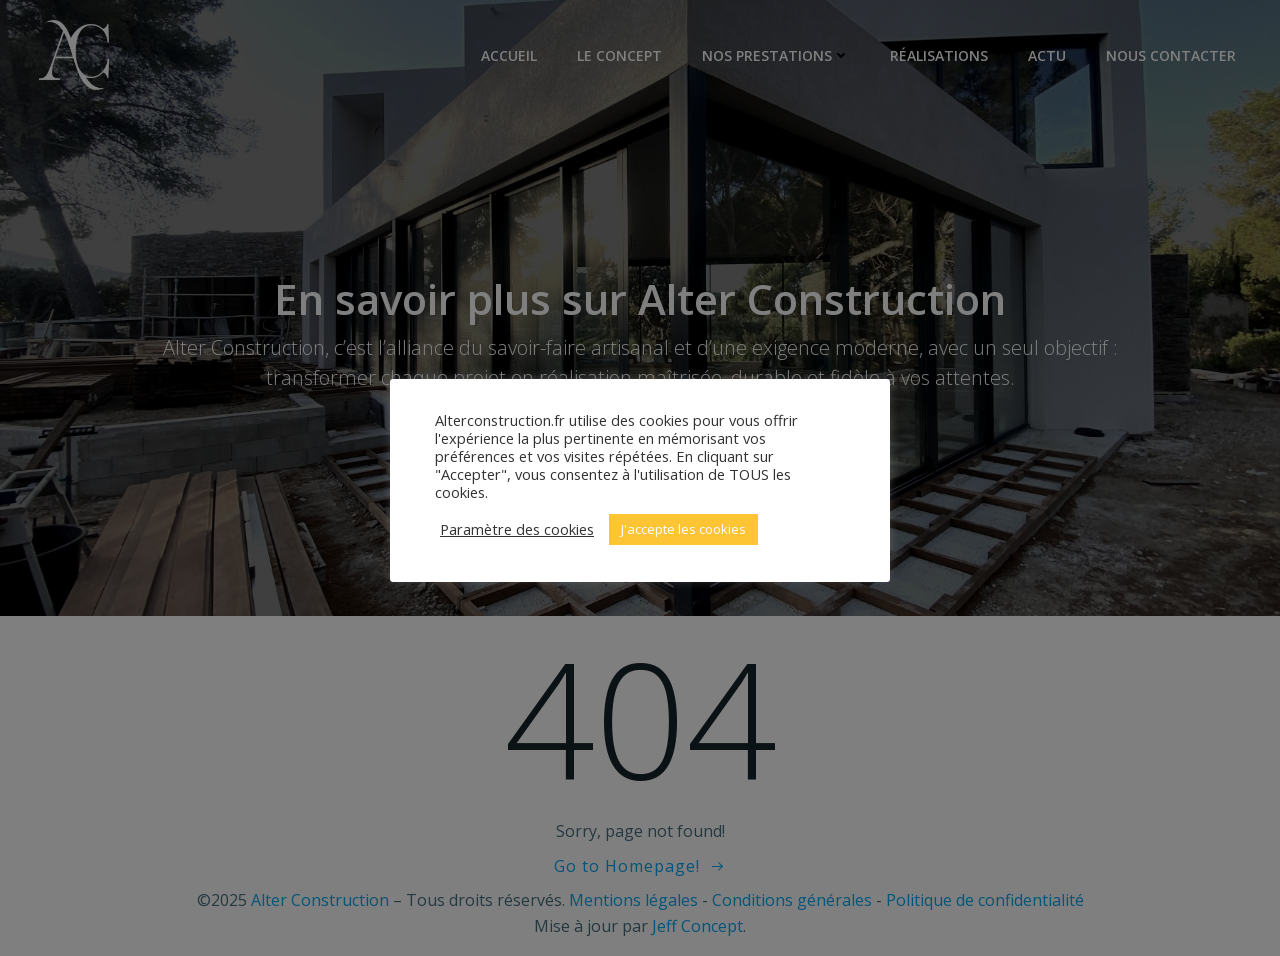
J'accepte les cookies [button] (683, 529)
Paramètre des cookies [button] (517, 529)
